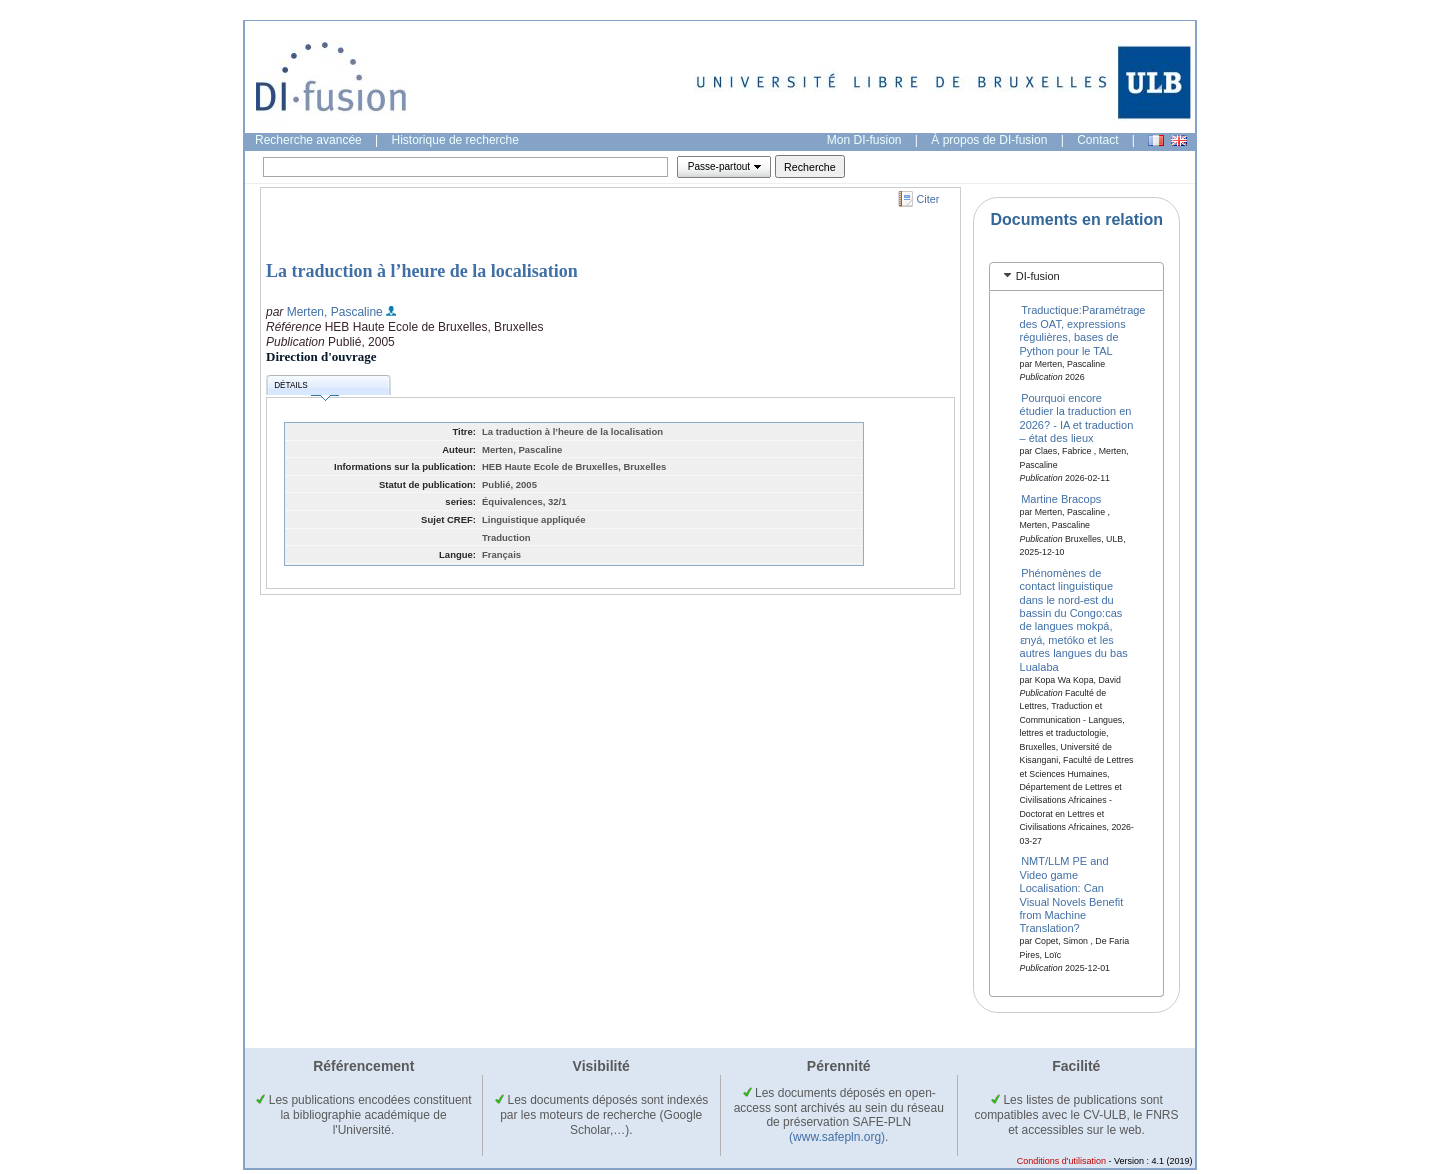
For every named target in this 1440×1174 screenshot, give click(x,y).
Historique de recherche (455, 140)
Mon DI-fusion (864, 140)
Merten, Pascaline (335, 312)
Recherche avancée (308, 140)
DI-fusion (1038, 276)
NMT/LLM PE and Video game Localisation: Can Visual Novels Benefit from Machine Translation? (1072, 894)
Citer (928, 199)
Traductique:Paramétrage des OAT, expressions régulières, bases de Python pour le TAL (1083, 330)
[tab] (1076, 276)
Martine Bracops (1061, 498)
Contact (1097, 140)
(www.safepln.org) (837, 1137)
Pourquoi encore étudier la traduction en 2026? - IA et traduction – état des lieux (1077, 418)
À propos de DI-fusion (989, 140)
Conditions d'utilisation (1061, 1161)
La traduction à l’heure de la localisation (422, 271)
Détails (306, 388)
